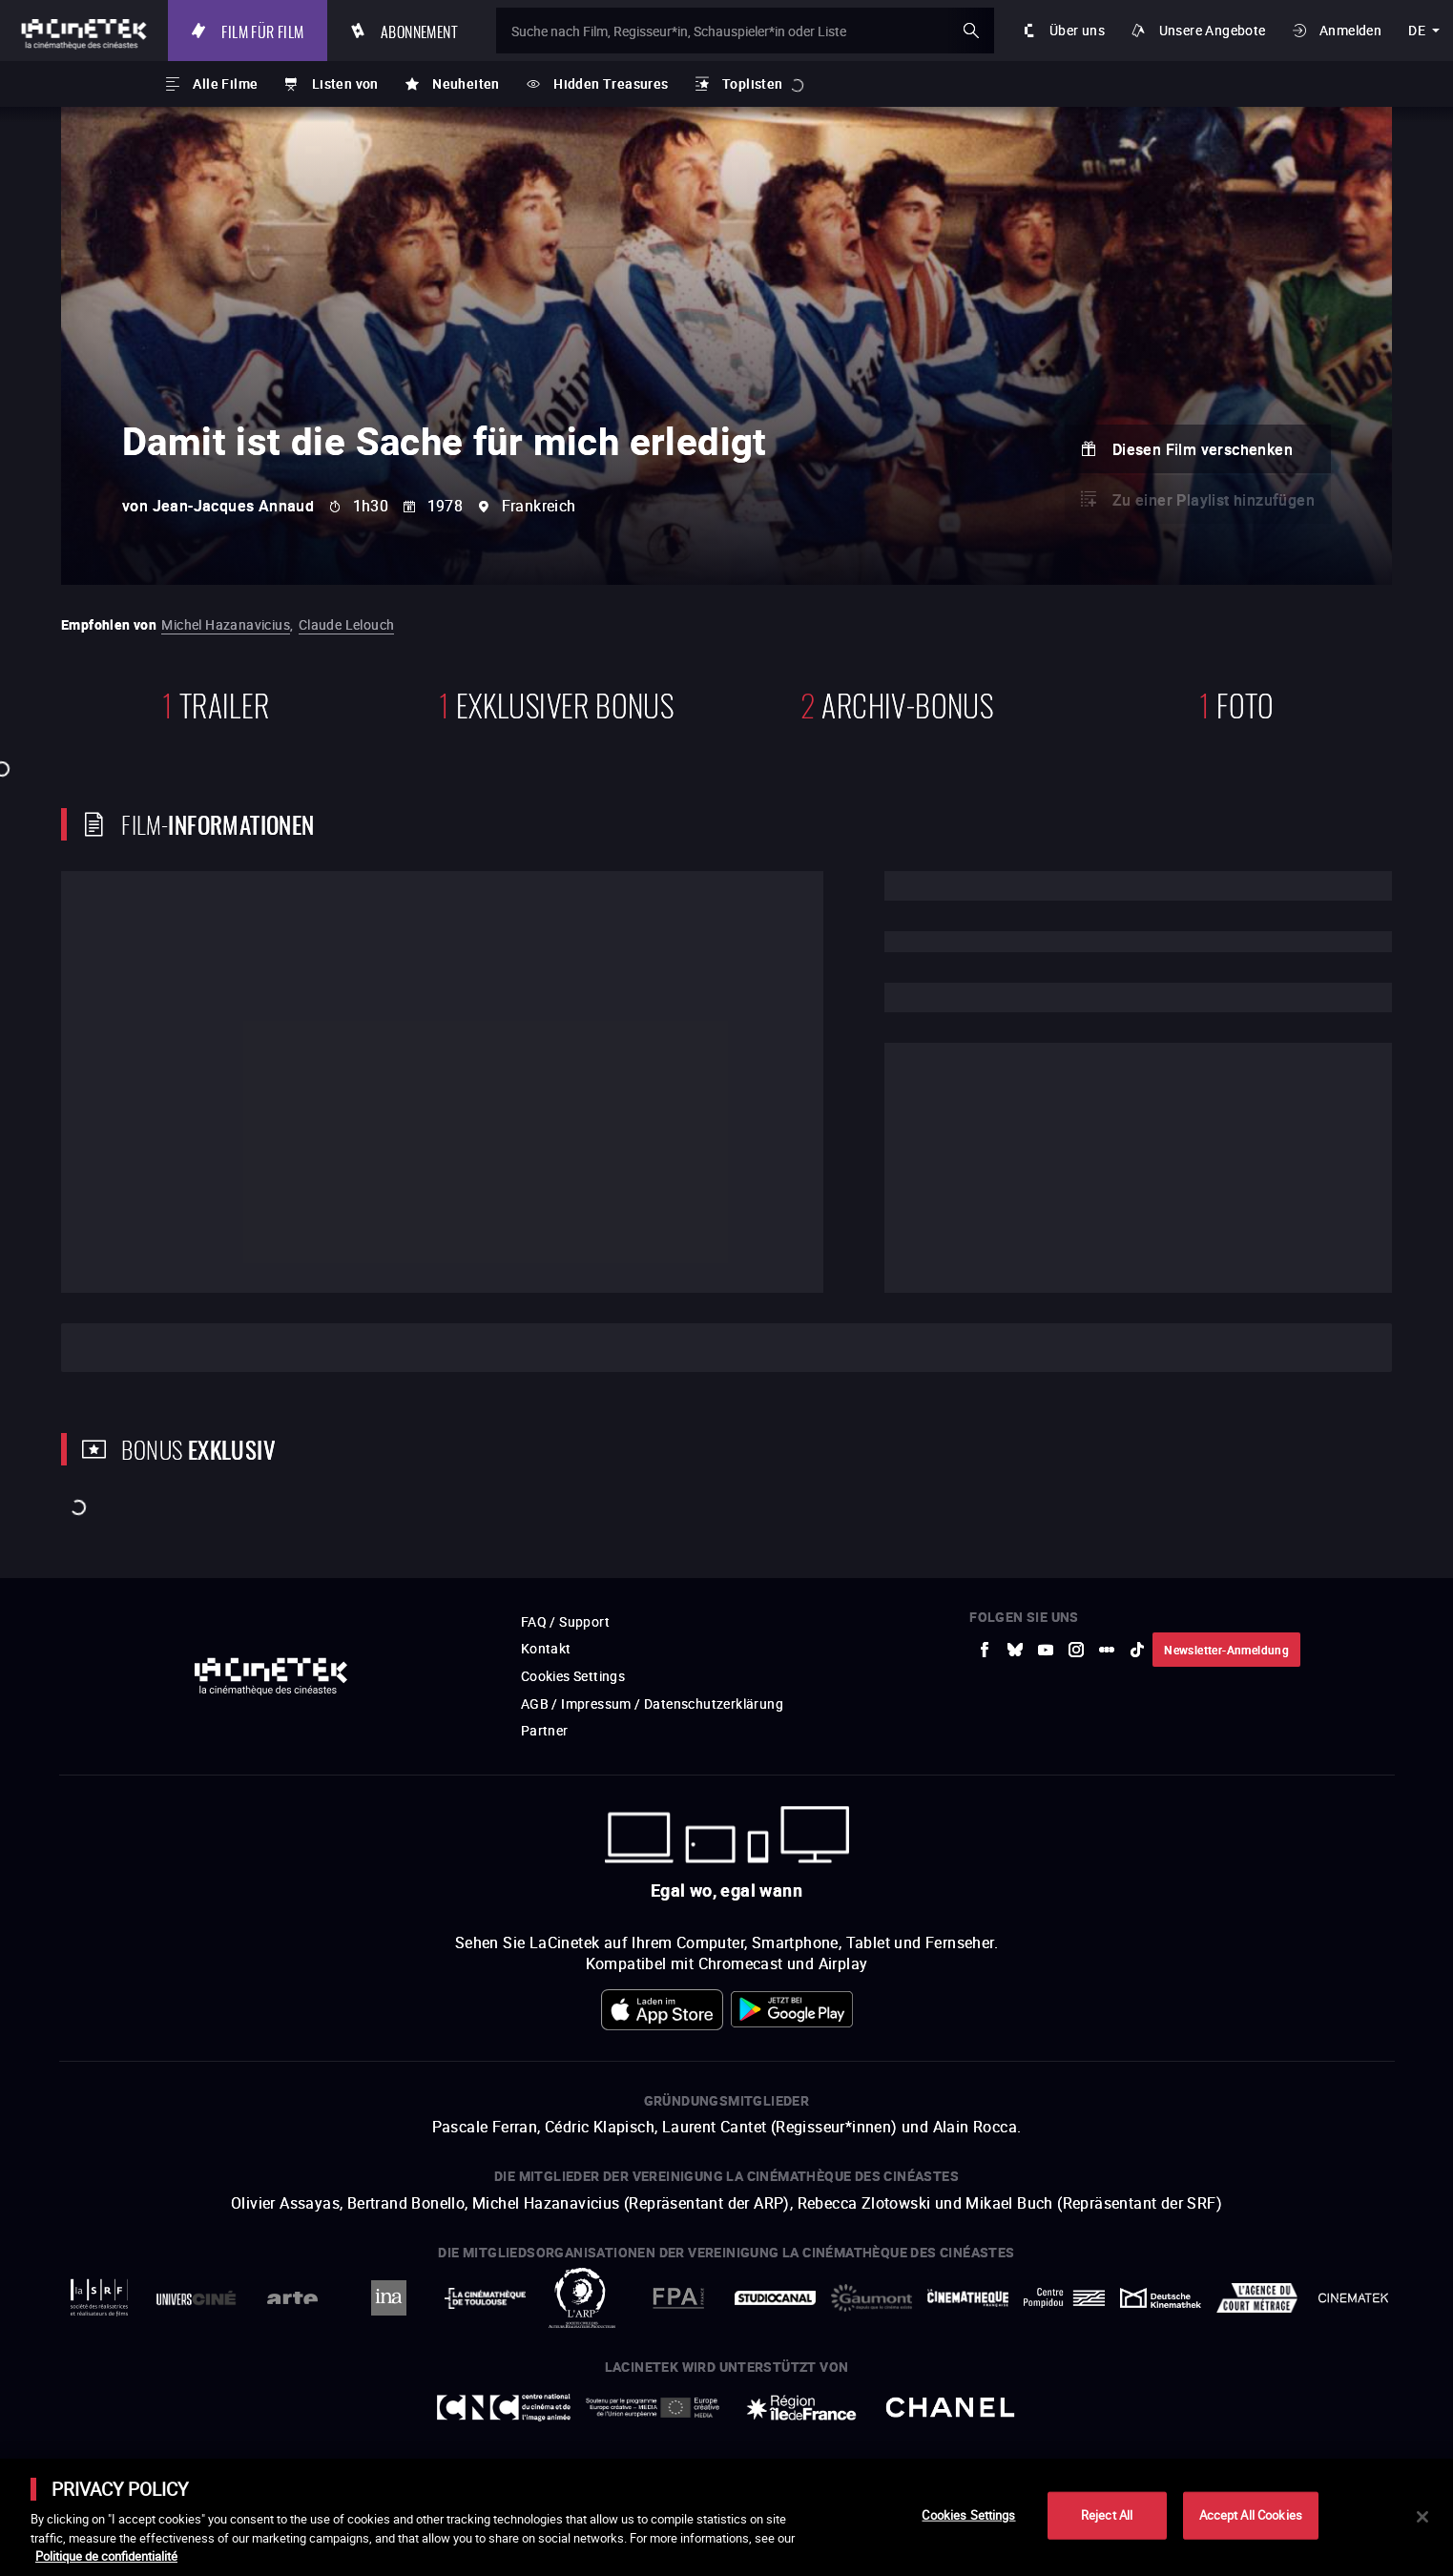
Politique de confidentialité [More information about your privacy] (106, 2556)
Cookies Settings (968, 2515)
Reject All (1106, 2515)
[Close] (1422, 2517)
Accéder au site (1244, 2430)
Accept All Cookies (1250, 2515)
